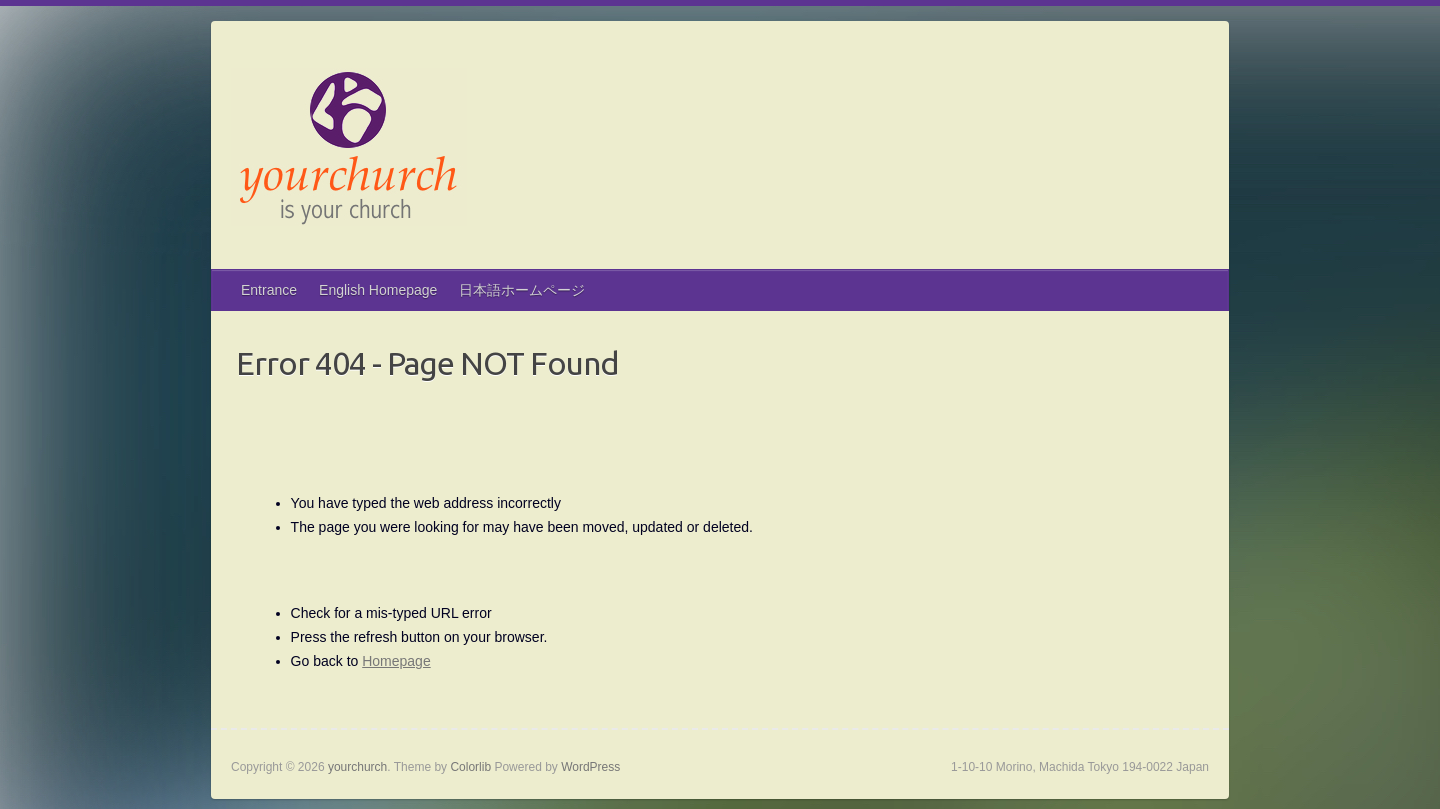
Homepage (396, 661)
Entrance (269, 290)
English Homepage (378, 290)
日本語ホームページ (522, 290)
